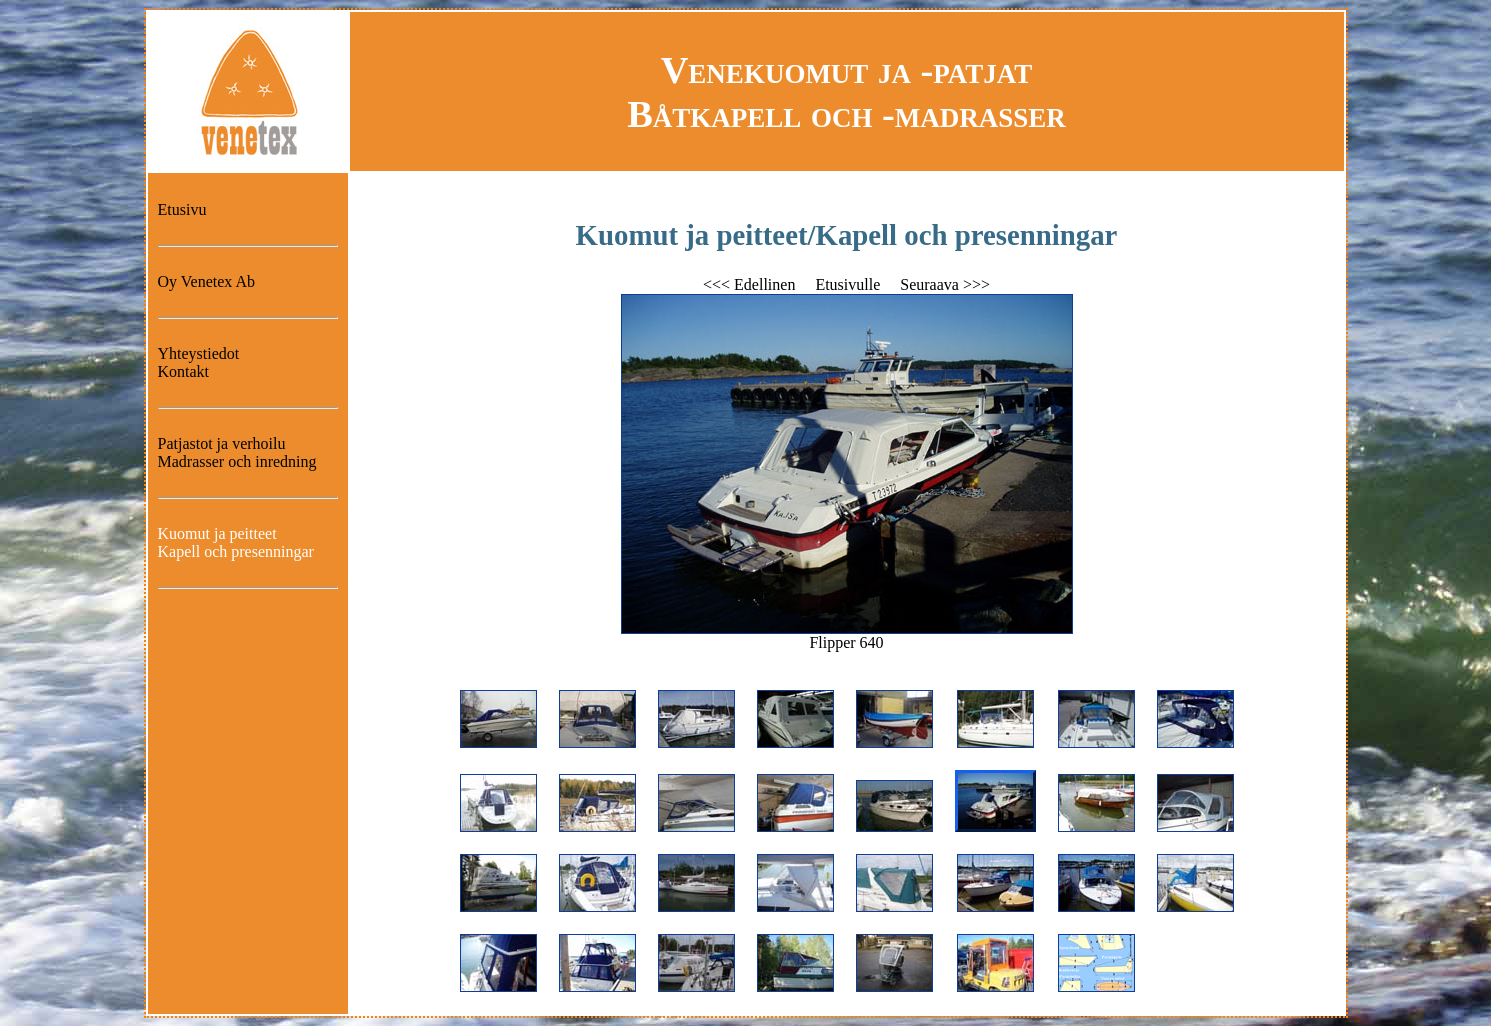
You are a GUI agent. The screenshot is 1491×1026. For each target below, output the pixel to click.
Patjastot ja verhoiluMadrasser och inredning (237, 452)
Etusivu (182, 209)
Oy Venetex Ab (206, 281)
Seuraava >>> (945, 284)
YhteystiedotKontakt (199, 362)
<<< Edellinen (749, 284)
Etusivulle (847, 284)
